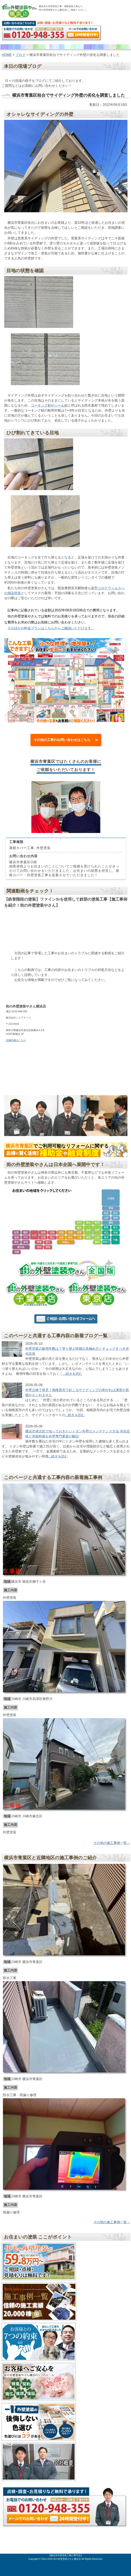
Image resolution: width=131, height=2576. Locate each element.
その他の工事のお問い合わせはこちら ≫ (66, 740)
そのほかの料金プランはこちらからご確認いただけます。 (51, 628)
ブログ (20, 55)
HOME (7, 55)
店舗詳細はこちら (16, 1040)
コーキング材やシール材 (49, 405)
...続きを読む (72, 1373)
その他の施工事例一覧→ (111, 1843)
